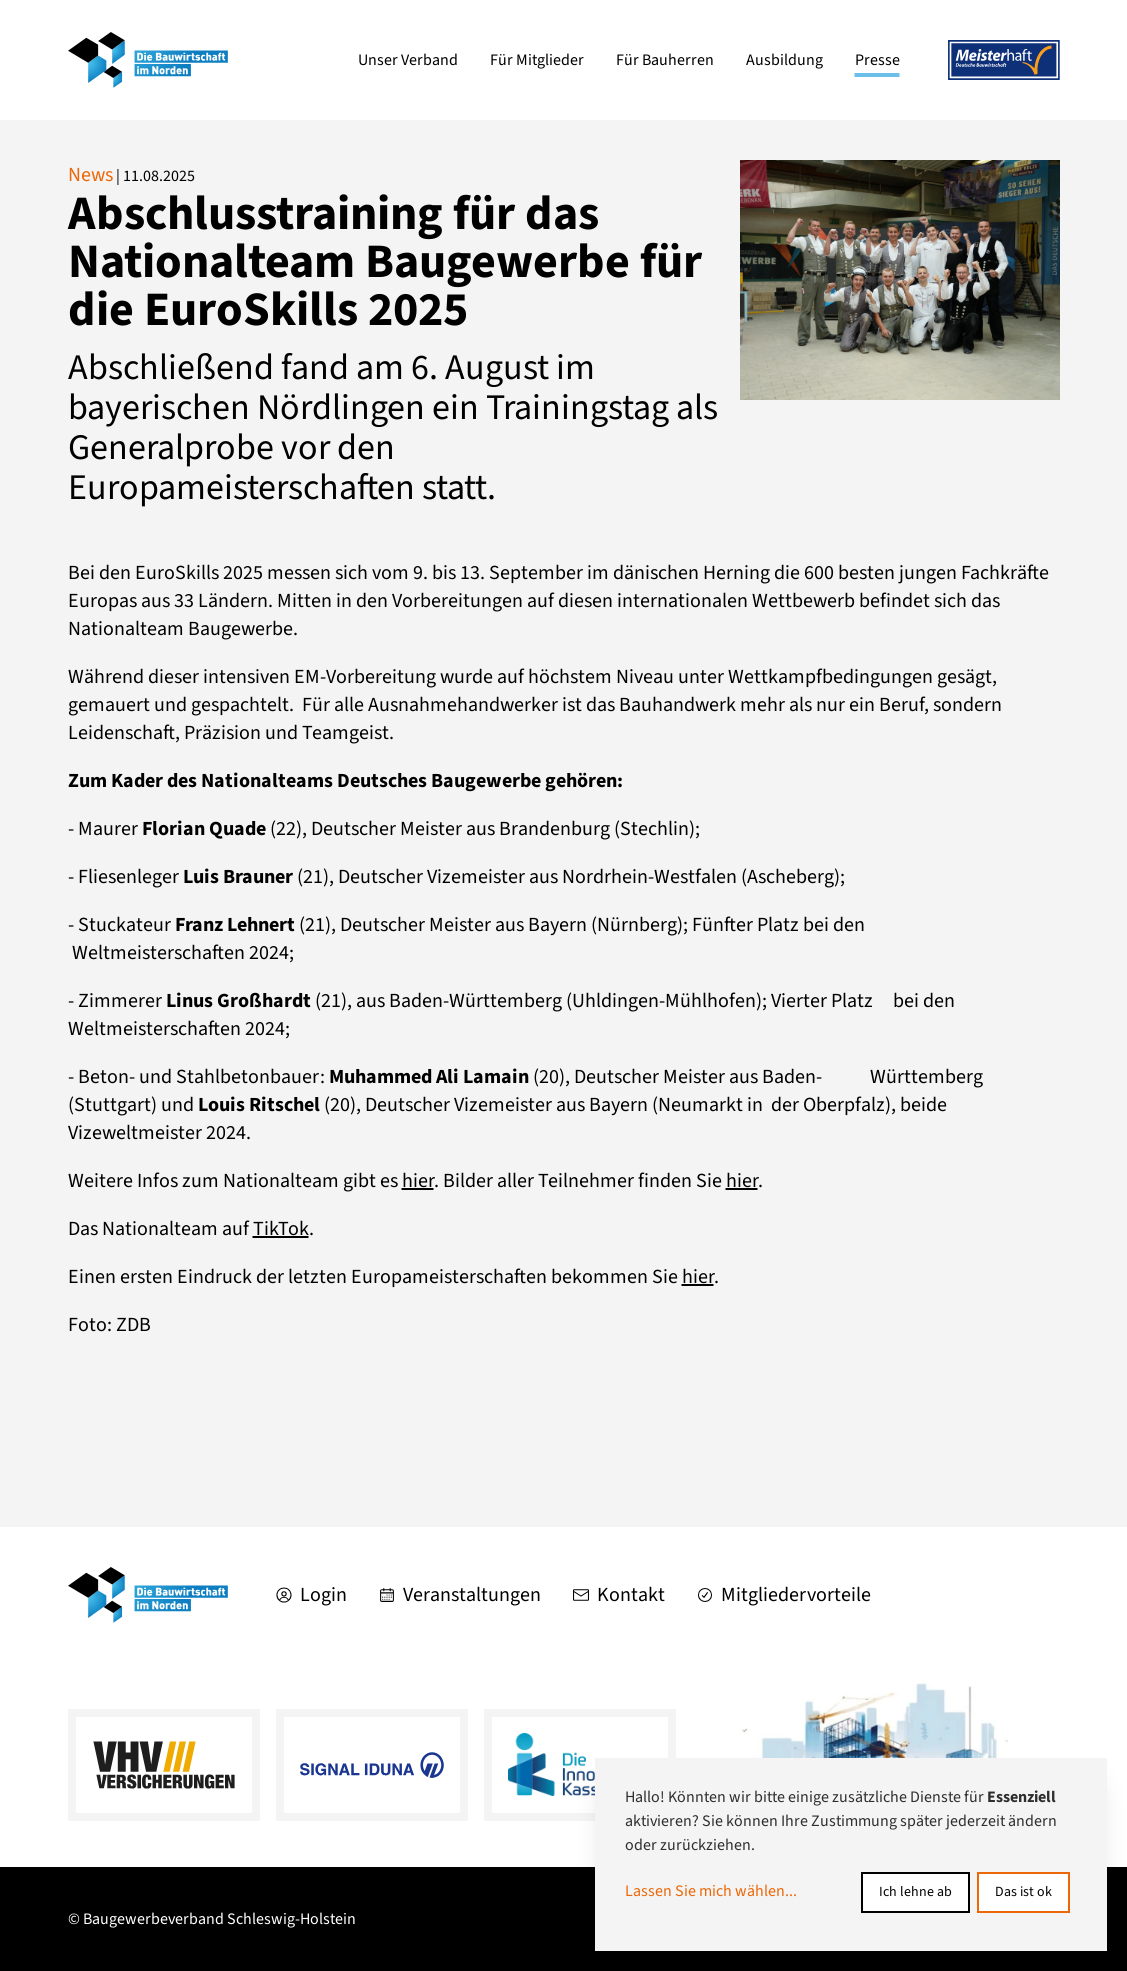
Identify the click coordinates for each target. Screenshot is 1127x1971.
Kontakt (619, 1595)
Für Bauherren (665, 60)
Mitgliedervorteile (784, 1595)
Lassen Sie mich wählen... (711, 1891)
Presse (877, 60)
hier (418, 1181)
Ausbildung (784, 60)
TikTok (281, 1229)
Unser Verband (408, 60)
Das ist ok (1023, 1892)
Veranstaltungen (460, 1595)
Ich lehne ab (915, 1892)
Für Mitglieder (537, 60)
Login (311, 1595)
